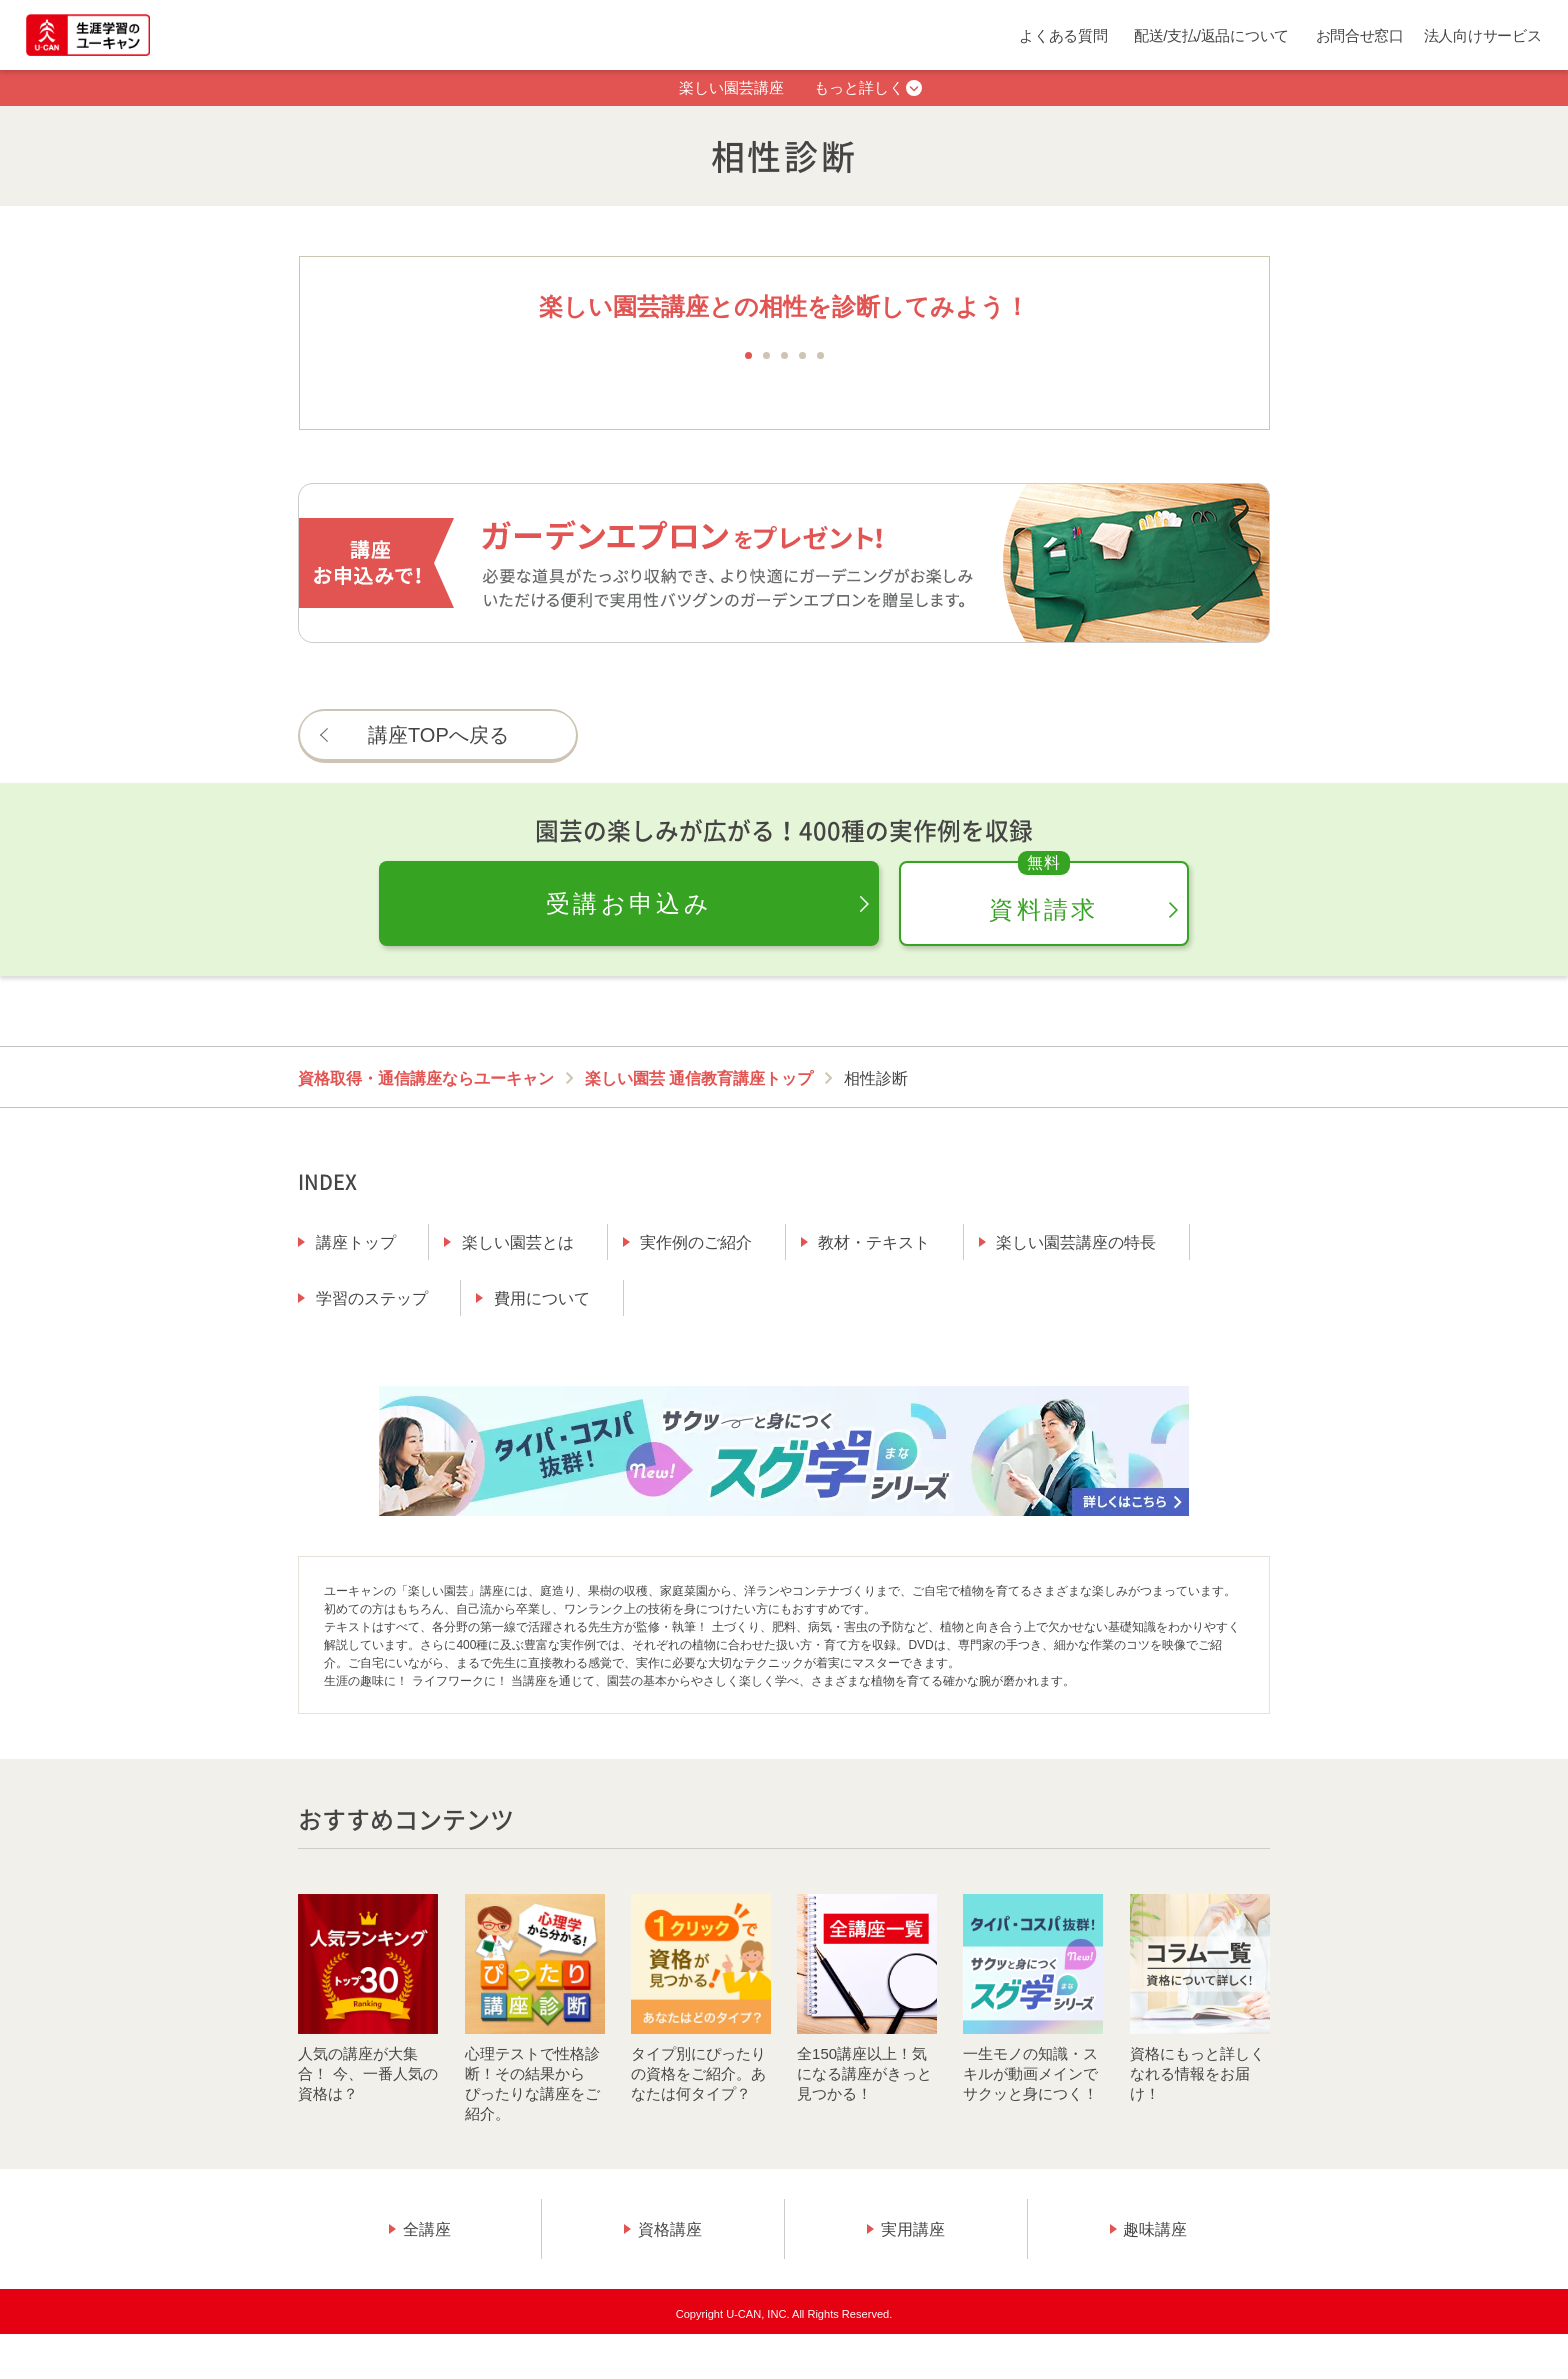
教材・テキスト (874, 1242)
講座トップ (356, 1242)
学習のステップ (372, 1298)
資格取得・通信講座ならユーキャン (426, 1078)
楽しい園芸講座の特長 (1076, 1242)
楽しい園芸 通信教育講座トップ (699, 1078)
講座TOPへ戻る (438, 735)
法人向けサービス (1483, 35)
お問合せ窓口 (1360, 35)
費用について (542, 1298)
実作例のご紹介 (696, 1242)
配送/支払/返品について (1211, 35)
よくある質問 (1063, 35)
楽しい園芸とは (518, 1242)
